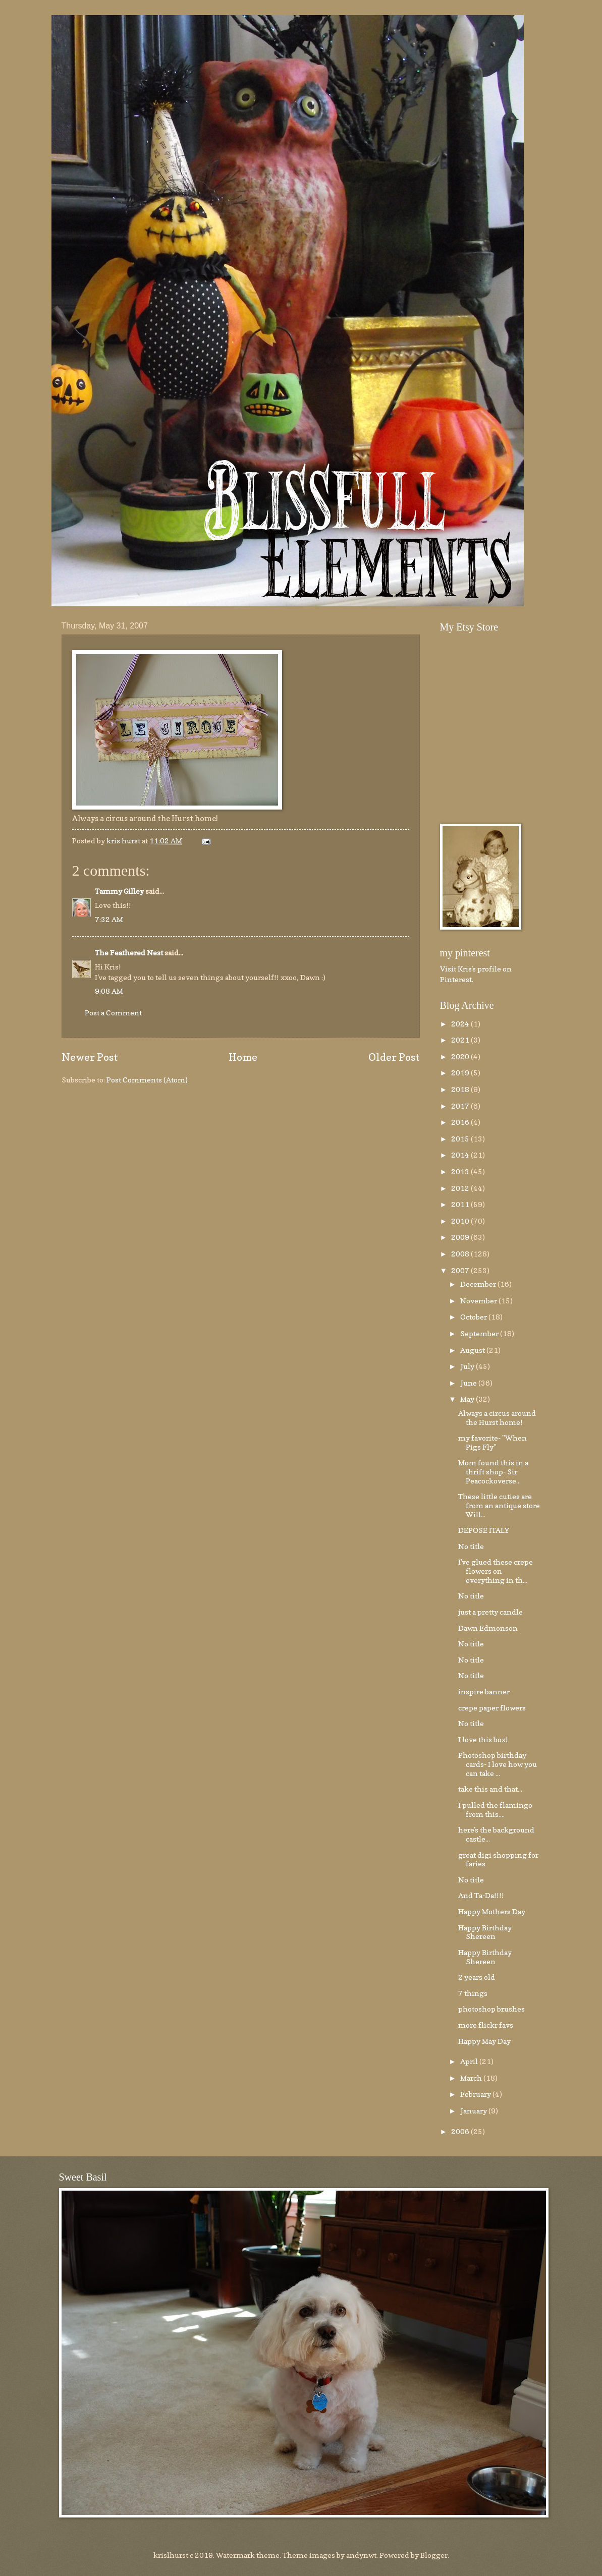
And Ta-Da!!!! (481, 1895)
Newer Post (90, 1057)
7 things (472, 1993)
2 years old (476, 1977)
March (471, 2078)
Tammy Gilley (119, 891)
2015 (461, 1138)
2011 (461, 1204)
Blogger (434, 2555)
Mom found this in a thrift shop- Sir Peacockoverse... (493, 1471)
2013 (461, 1171)
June (469, 1383)
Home (243, 1057)
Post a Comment (113, 1012)
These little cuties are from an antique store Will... (499, 1505)
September (480, 1333)
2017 (461, 1106)
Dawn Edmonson (488, 1628)
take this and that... (490, 1789)
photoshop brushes (491, 2009)
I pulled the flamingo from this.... (495, 1809)
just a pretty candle (490, 1612)
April (469, 2061)
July (468, 1366)
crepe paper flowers (492, 1707)
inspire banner (484, 1691)
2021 (461, 1040)
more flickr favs (485, 2025)
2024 (461, 1023)
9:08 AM (109, 991)
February (476, 2094)
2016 (461, 1122)
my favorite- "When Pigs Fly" (492, 1442)
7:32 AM (109, 919)
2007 (461, 1270)
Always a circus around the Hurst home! (497, 1417)
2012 (461, 1188)
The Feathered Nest (129, 952)
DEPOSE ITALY (483, 1530)
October (474, 1316)
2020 (461, 1056)
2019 (461, 1072)
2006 (461, 2131)
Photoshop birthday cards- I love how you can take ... (497, 1764)
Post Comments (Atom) (147, 1079)
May (468, 1399)
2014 (461, 1155)
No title (471, 1546)
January (474, 2110)
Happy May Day (484, 2041)
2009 (461, 1237)
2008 (461, 1253)
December (479, 1284)
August (473, 1350)
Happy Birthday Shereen (485, 1932)
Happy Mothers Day (491, 1911)
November (479, 1300)
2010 (461, 1221)
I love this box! (483, 1739)
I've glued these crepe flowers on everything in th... (495, 1571)
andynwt (361, 2555)
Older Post (394, 1057)
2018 (461, 1089)
